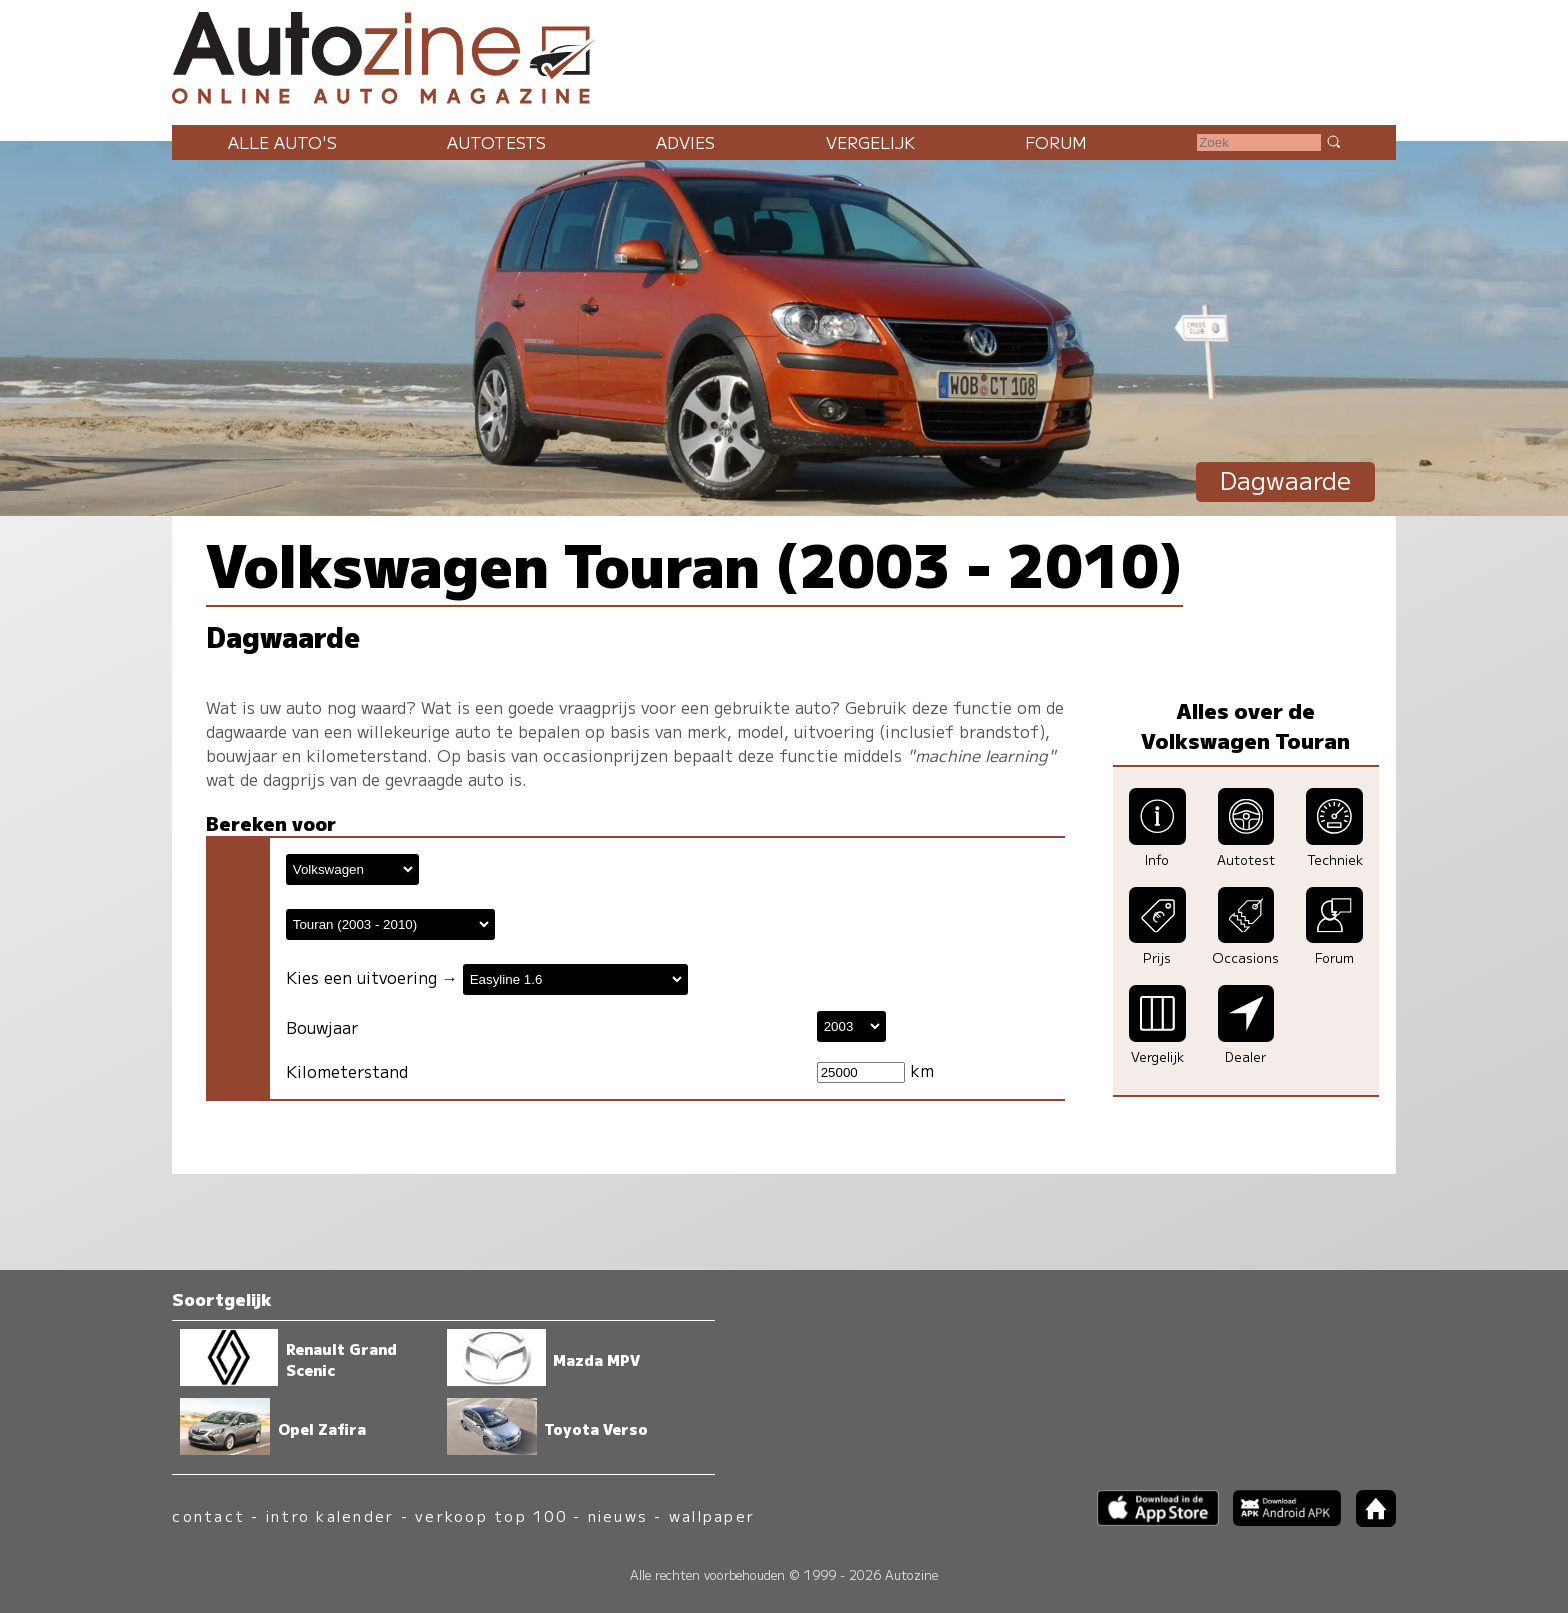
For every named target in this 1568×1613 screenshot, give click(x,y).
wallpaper (712, 1515)
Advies (685, 142)
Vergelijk (870, 142)
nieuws (618, 1515)
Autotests (496, 142)
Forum (1056, 142)
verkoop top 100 (491, 1515)
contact (208, 1515)
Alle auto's (282, 142)
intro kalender (330, 1515)
